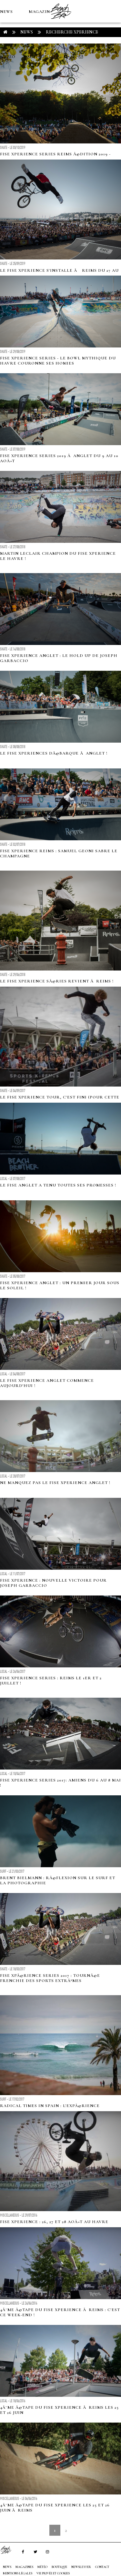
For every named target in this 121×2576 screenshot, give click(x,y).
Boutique (35, 56)
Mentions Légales (17, 2573)
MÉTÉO (7, 56)
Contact (102, 2567)
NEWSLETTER (81, 2567)
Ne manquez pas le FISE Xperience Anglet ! (55, 1482)
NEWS (6, 11)
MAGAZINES (42, 11)
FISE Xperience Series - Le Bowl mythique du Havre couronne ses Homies (58, 361)
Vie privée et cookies (53, 2573)
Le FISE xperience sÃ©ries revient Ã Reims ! (57, 981)
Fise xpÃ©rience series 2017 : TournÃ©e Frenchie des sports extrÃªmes (50, 1978)
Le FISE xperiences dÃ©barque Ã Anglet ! (53, 753)
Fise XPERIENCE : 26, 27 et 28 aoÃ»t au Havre (54, 2221)
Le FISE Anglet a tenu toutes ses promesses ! (58, 1185)
